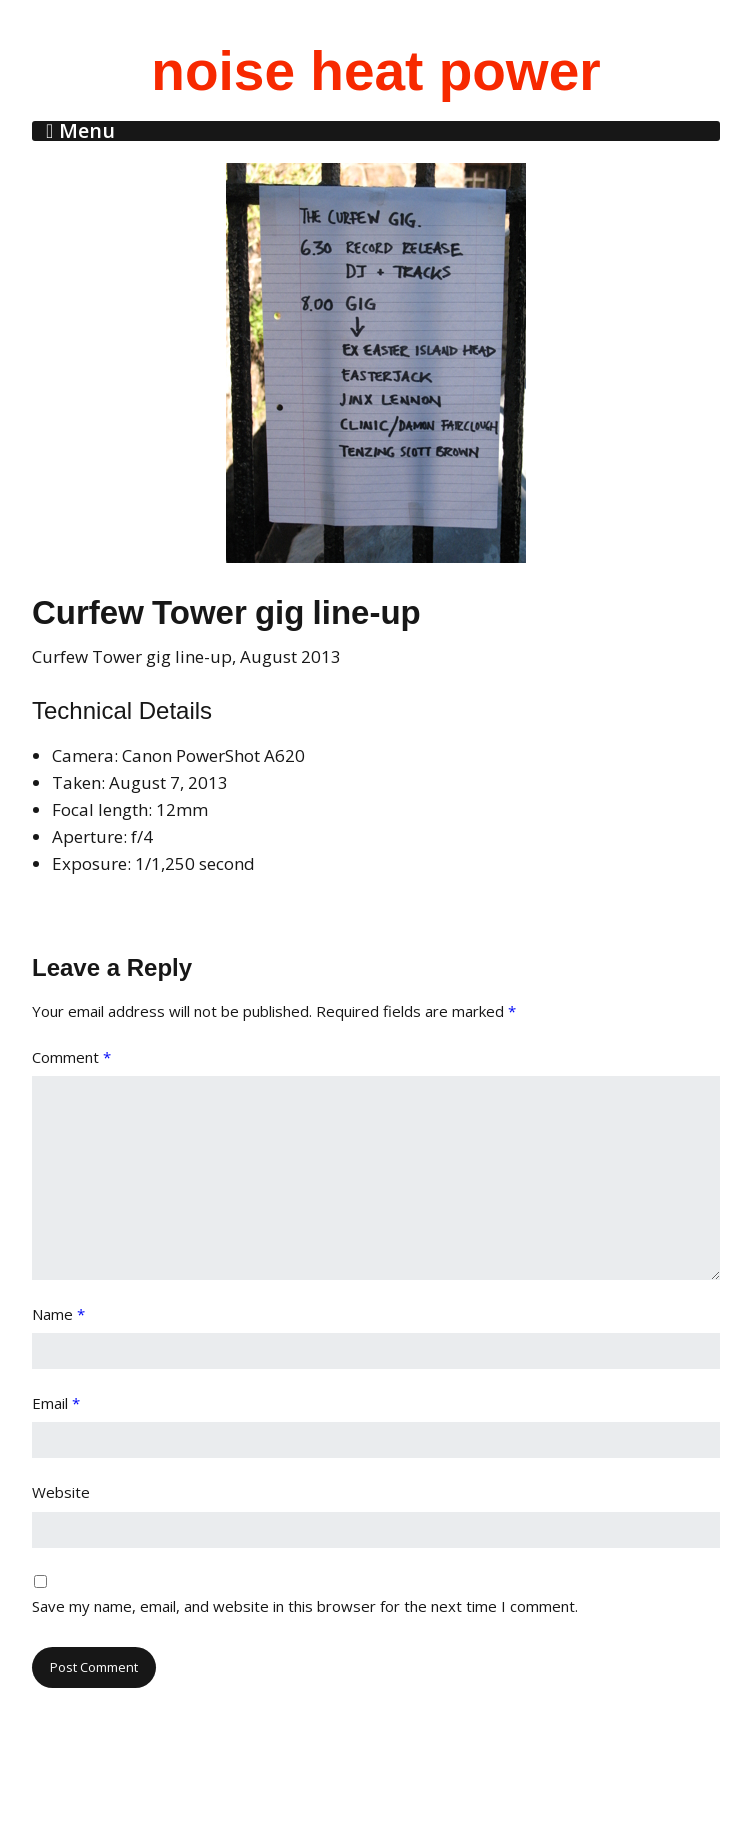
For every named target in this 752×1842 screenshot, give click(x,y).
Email (56, 1403)
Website (61, 1492)
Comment (71, 1057)
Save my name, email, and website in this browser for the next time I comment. (305, 1606)
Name (58, 1314)
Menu (87, 131)
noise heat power (375, 71)
